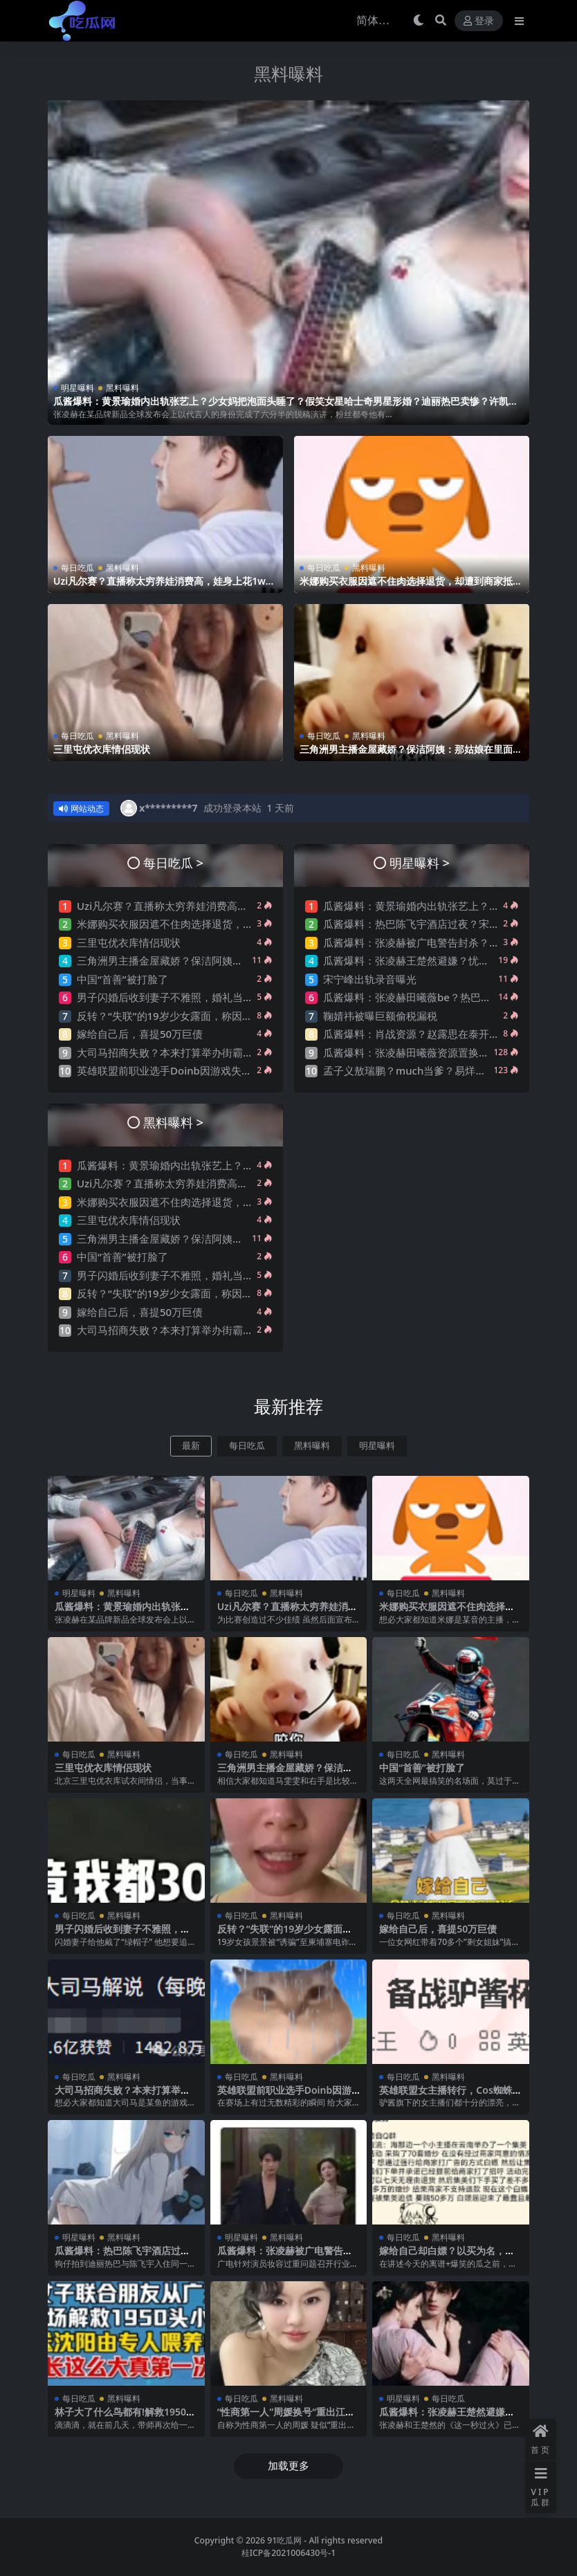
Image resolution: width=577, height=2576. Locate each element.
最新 (191, 1446)
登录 (479, 21)
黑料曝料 (288, 73)
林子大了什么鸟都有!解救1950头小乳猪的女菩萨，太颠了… (125, 2417)
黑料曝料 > (173, 1122)
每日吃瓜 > (173, 862)
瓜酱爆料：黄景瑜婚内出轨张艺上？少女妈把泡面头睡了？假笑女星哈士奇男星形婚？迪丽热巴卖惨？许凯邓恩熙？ (285, 406)
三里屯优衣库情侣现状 (101, 749)
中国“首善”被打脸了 (122, 979)
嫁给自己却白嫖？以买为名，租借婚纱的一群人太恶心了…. (447, 2256)
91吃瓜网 (284, 2540)
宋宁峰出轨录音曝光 (369, 979)
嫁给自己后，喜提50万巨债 (140, 1034)
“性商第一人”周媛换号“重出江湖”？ (281, 2417)
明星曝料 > (420, 862)
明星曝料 (77, 388)
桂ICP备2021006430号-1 (288, 2553)
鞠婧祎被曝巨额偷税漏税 (380, 1016)
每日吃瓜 (77, 568)
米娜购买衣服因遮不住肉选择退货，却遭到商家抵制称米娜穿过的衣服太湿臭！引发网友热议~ (411, 586)
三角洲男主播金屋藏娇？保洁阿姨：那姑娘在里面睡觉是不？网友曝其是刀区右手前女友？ (411, 754)
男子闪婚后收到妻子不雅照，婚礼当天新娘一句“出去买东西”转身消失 (236, 997)
